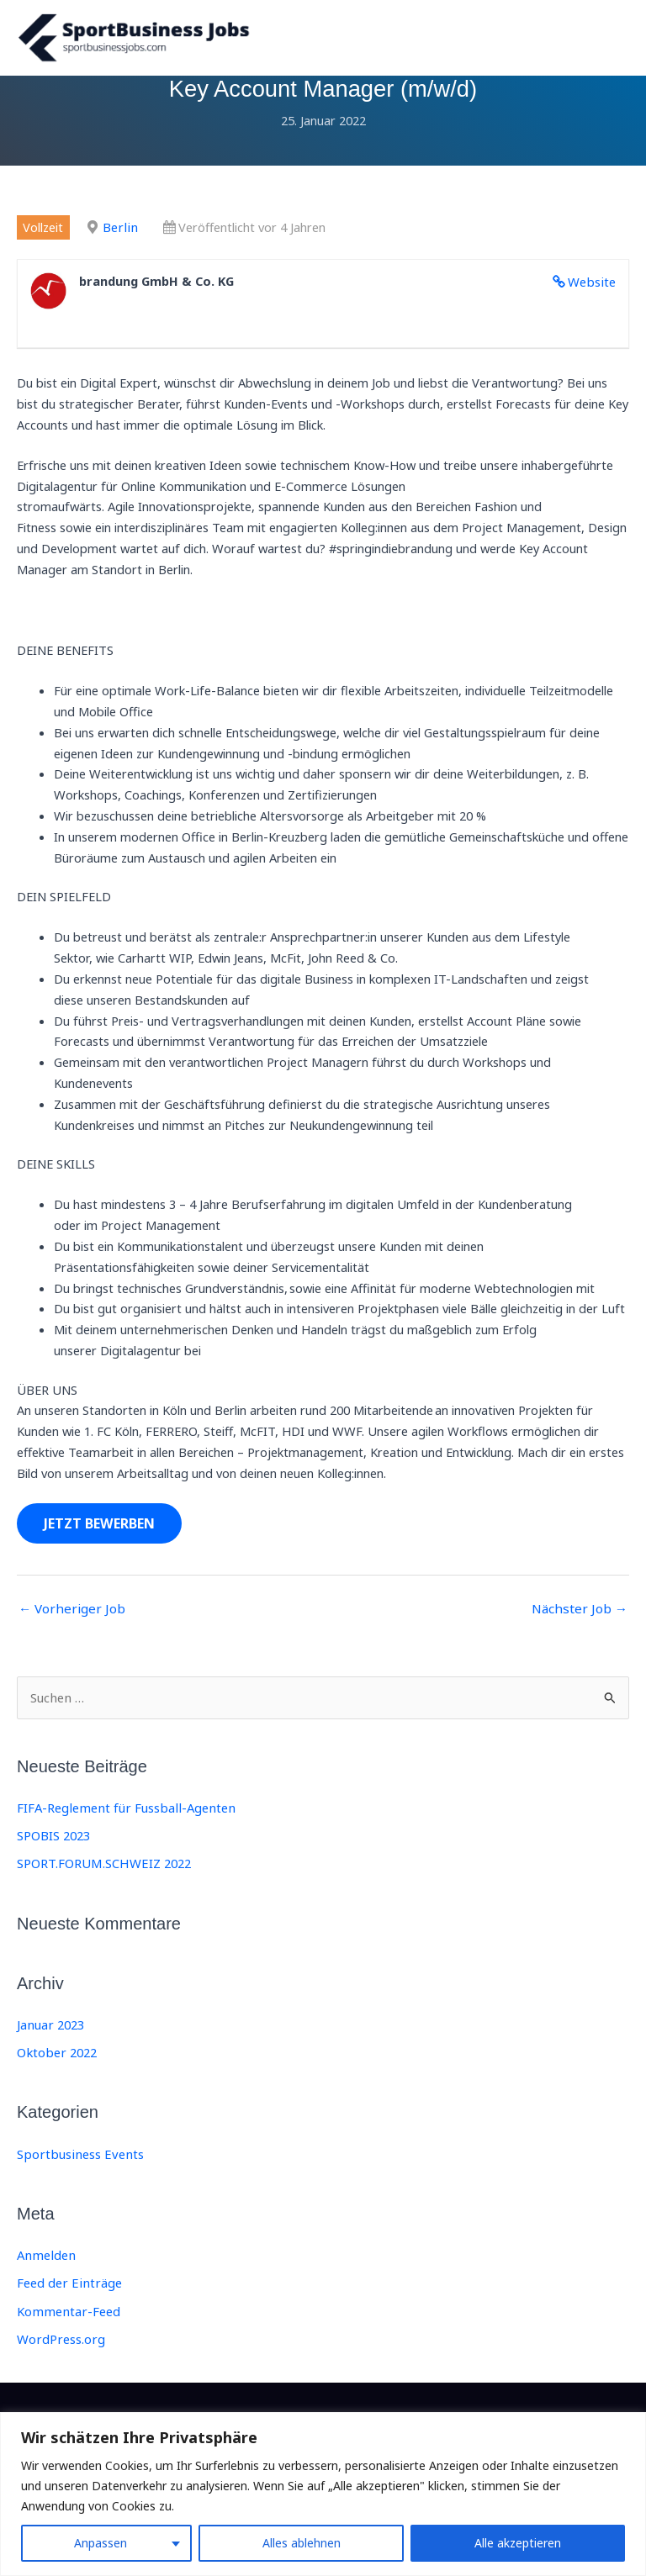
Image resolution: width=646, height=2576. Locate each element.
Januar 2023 (49, 2036)
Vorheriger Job (68, 1622)
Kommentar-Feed (67, 2321)
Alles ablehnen (301, 2543)
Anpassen (100, 2543)
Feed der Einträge (67, 2293)
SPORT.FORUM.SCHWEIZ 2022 (102, 1875)
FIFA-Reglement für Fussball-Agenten (122, 1820)
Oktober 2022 (55, 2064)
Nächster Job (582, 1622)
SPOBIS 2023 (53, 1848)
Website (592, 295)
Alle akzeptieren (517, 2543)
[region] (323, 2494)
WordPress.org (60, 2348)
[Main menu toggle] (610, 45)
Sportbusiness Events (77, 2164)
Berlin (119, 241)
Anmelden (44, 2265)
